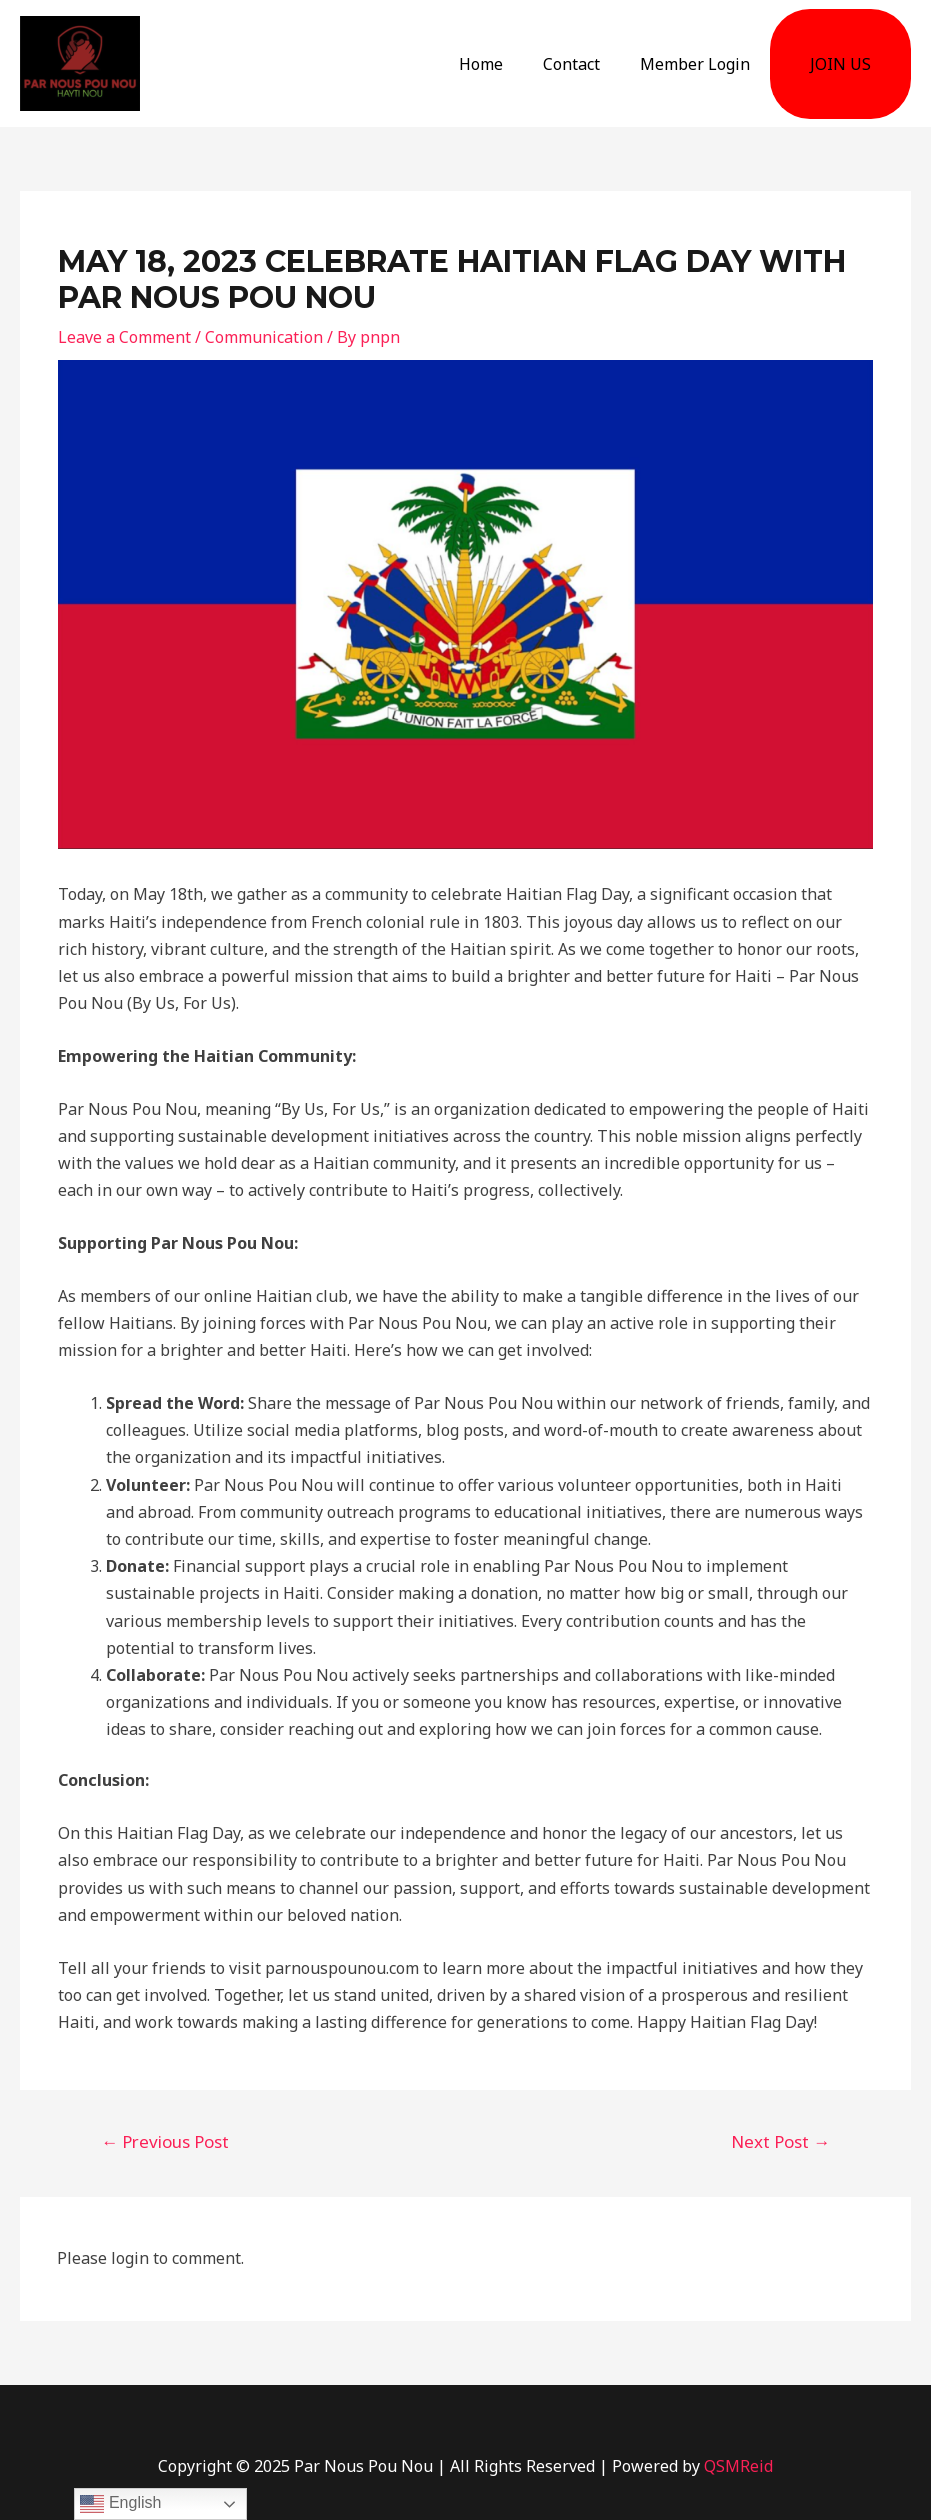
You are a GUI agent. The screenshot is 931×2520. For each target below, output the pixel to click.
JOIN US (840, 64)
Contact (571, 64)
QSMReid (738, 2466)
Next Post (780, 2141)
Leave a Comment (124, 337)
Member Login (695, 64)
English (120, 2504)
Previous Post (165, 2141)
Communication (264, 337)
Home (481, 64)
